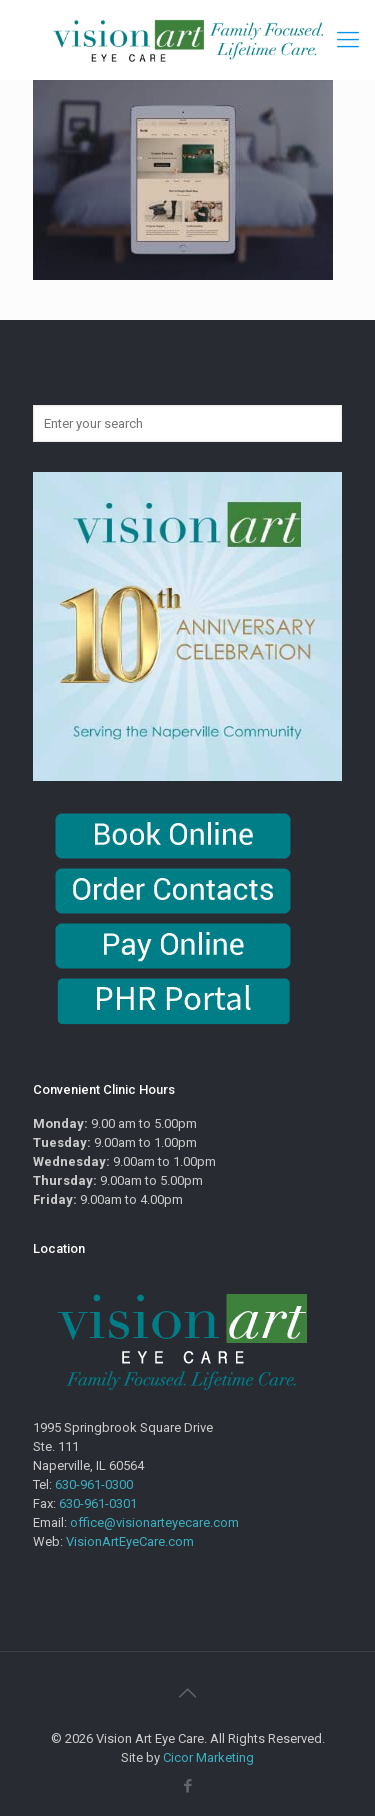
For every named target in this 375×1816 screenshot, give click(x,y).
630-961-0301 (98, 1503)
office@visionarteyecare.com (154, 1522)
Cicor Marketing (208, 1757)
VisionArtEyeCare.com (130, 1541)
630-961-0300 (94, 1484)
